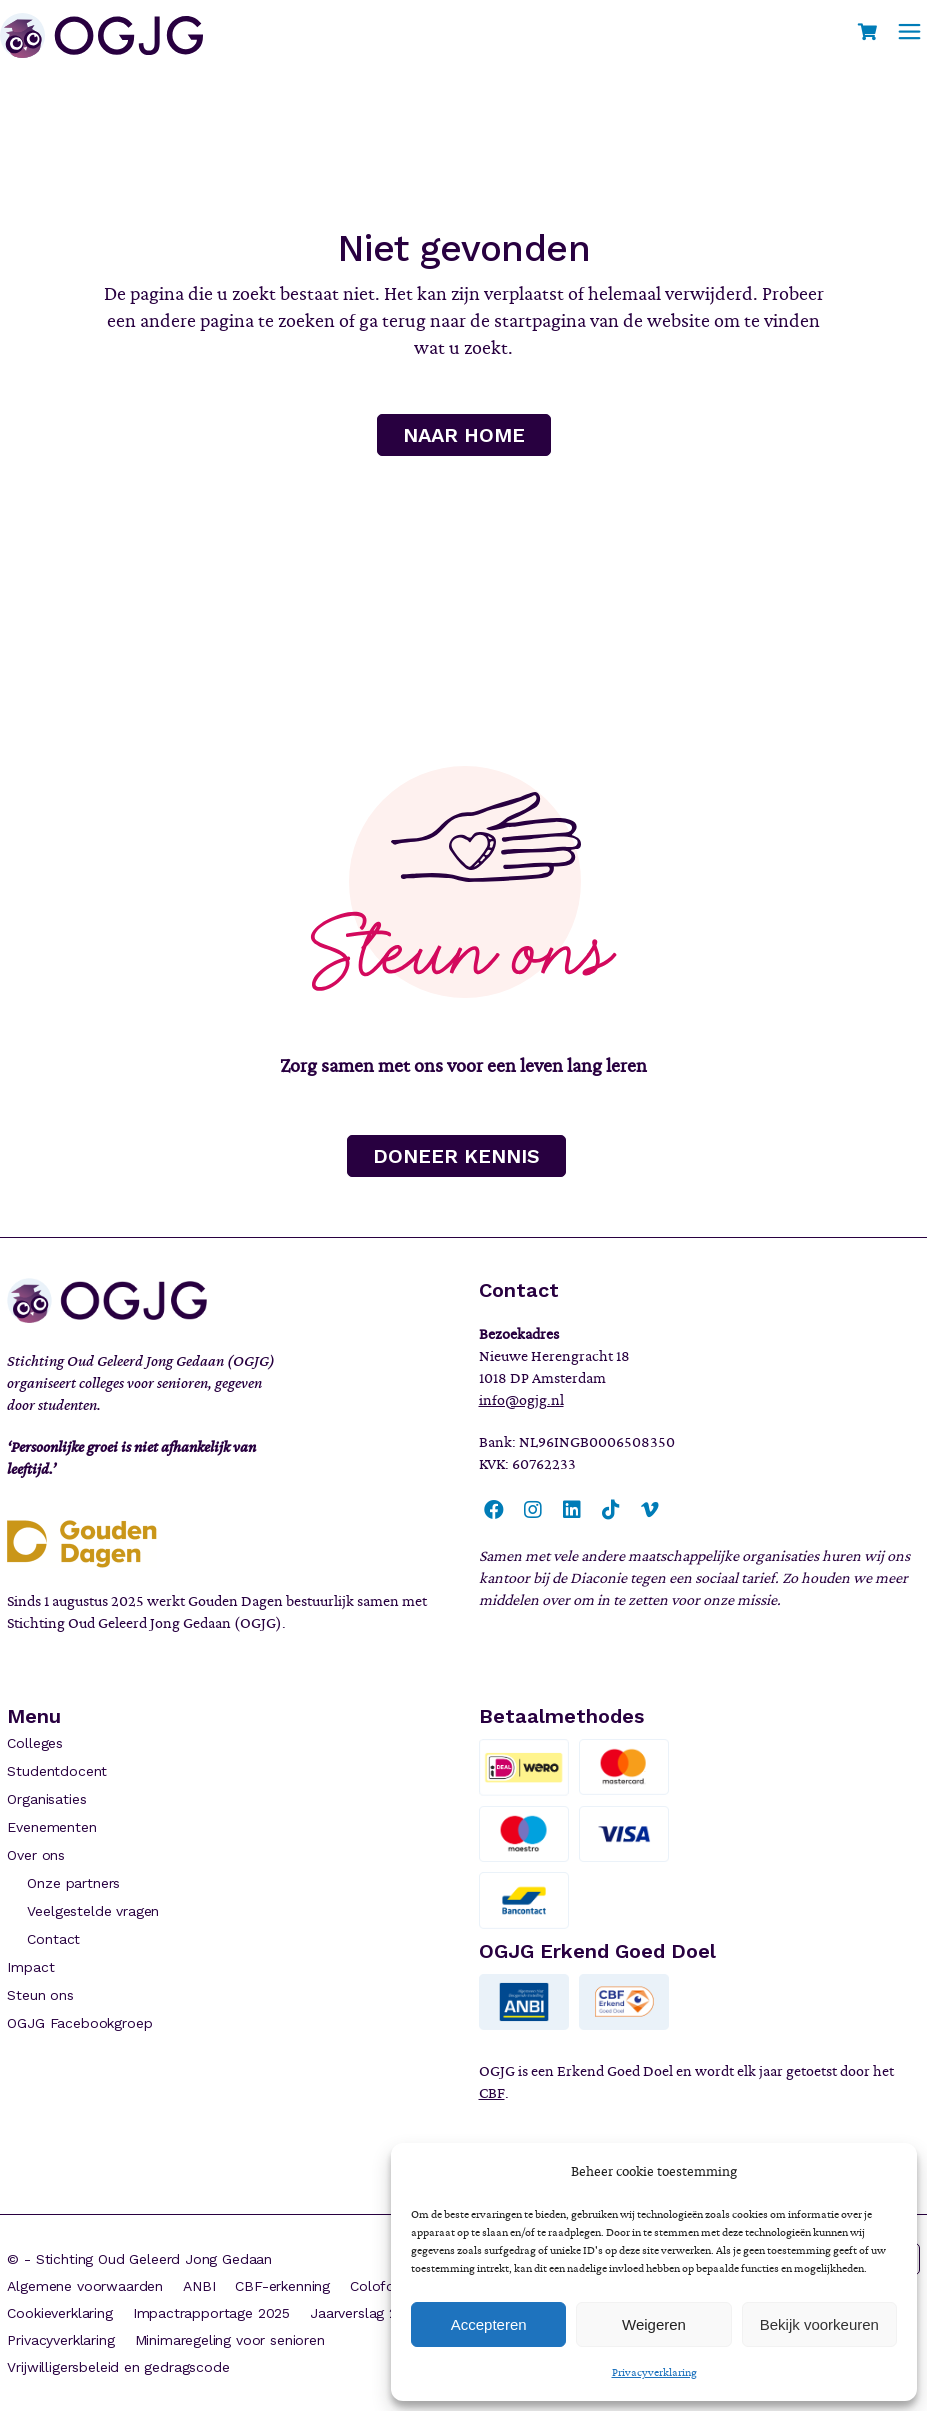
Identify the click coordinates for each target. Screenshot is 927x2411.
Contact (53, 1939)
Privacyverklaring (654, 2372)
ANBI (199, 2286)
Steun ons (40, 1995)
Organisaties (46, 1799)
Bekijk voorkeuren (819, 2324)
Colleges (35, 1743)
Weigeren (654, 2324)
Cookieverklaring (59, 2313)
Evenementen (51, 1827)
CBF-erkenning (282, 2286)
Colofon (376, 2286)
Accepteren (489, 2324)
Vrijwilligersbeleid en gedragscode (118, 2367)
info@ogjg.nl (521, 1400)
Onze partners (73, 1883)
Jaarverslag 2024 (365, 2313)
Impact (30, 1967)
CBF (492, 2093)
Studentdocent (57, 1771)
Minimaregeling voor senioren (230, 2340)
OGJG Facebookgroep (79, 2023)
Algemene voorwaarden (85, 2286)
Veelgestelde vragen (93, 1911)
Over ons (36, 1855)
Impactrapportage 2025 (211, 2313)
